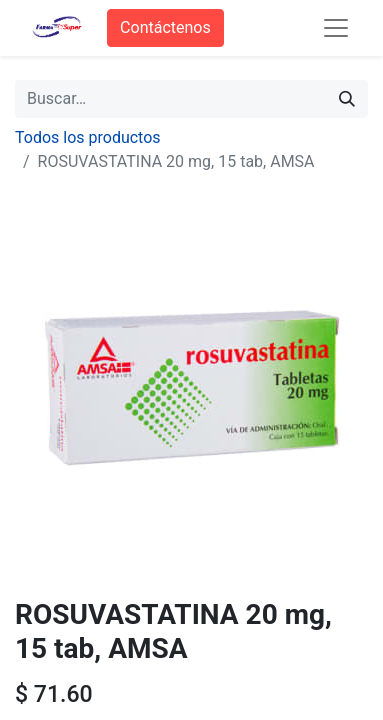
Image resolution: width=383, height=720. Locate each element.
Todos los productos (88, 137)
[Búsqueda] (347, 99)
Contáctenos (165, 27)
